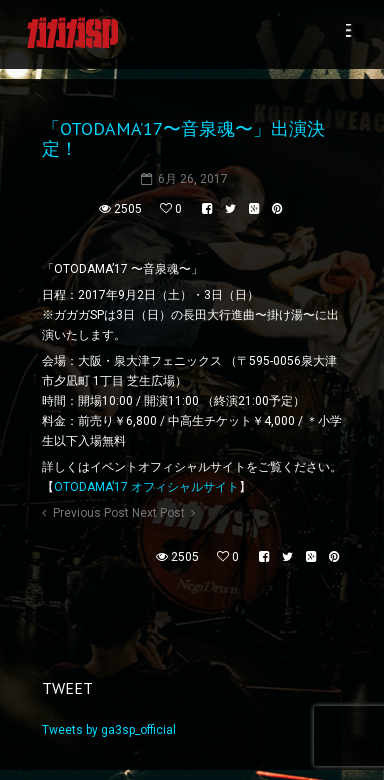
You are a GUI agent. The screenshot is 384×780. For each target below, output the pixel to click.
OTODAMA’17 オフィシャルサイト (146, 487)
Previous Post (91, 513)
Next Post (158, 513)
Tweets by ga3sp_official (109, 730)
